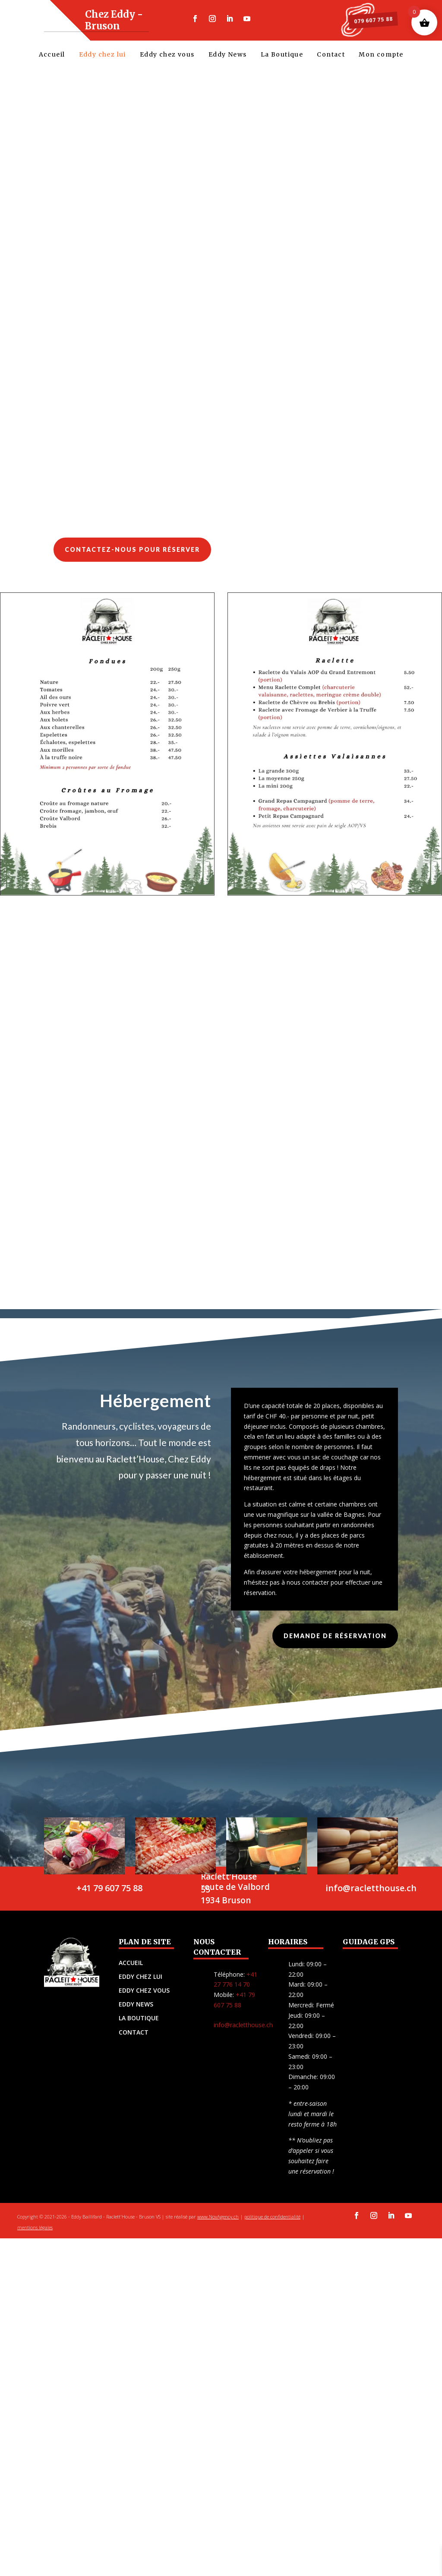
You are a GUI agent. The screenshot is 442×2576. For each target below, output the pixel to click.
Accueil (52, 56)
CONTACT (133, 2042)
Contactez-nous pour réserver (132, 559)
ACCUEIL (131, 1973)
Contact (331, 56)
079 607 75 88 (364, 20)
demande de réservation (335, 1645)
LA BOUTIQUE (139, 2028)
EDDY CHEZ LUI (140, 1987)
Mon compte (381, 56)
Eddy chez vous (167, 56)
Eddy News (227, 56)
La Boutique (282, 56)
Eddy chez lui (102, 56)
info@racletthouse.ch (243, 2035)
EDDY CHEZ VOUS (144, 2001)
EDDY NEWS (136, 2014)
